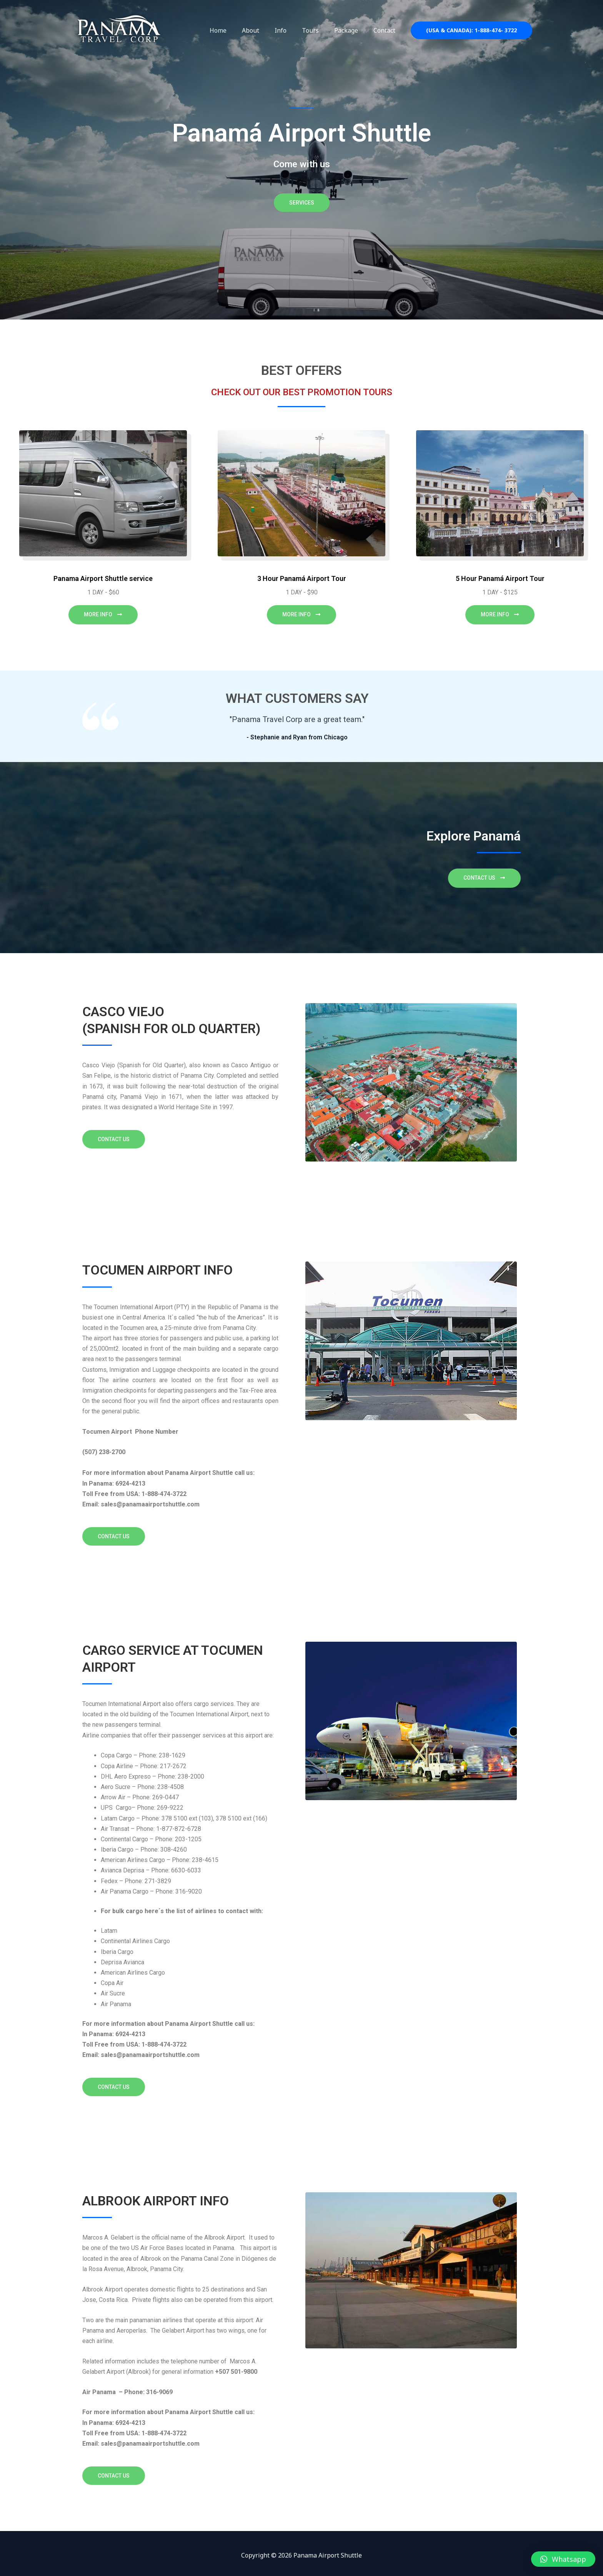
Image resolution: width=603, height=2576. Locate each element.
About (264, 30)
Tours (318, 30)
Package (351, 30)
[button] (563, 2559)
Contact (386, 30)
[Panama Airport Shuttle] (119, 29)
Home (235, 30)
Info (291, 30)
